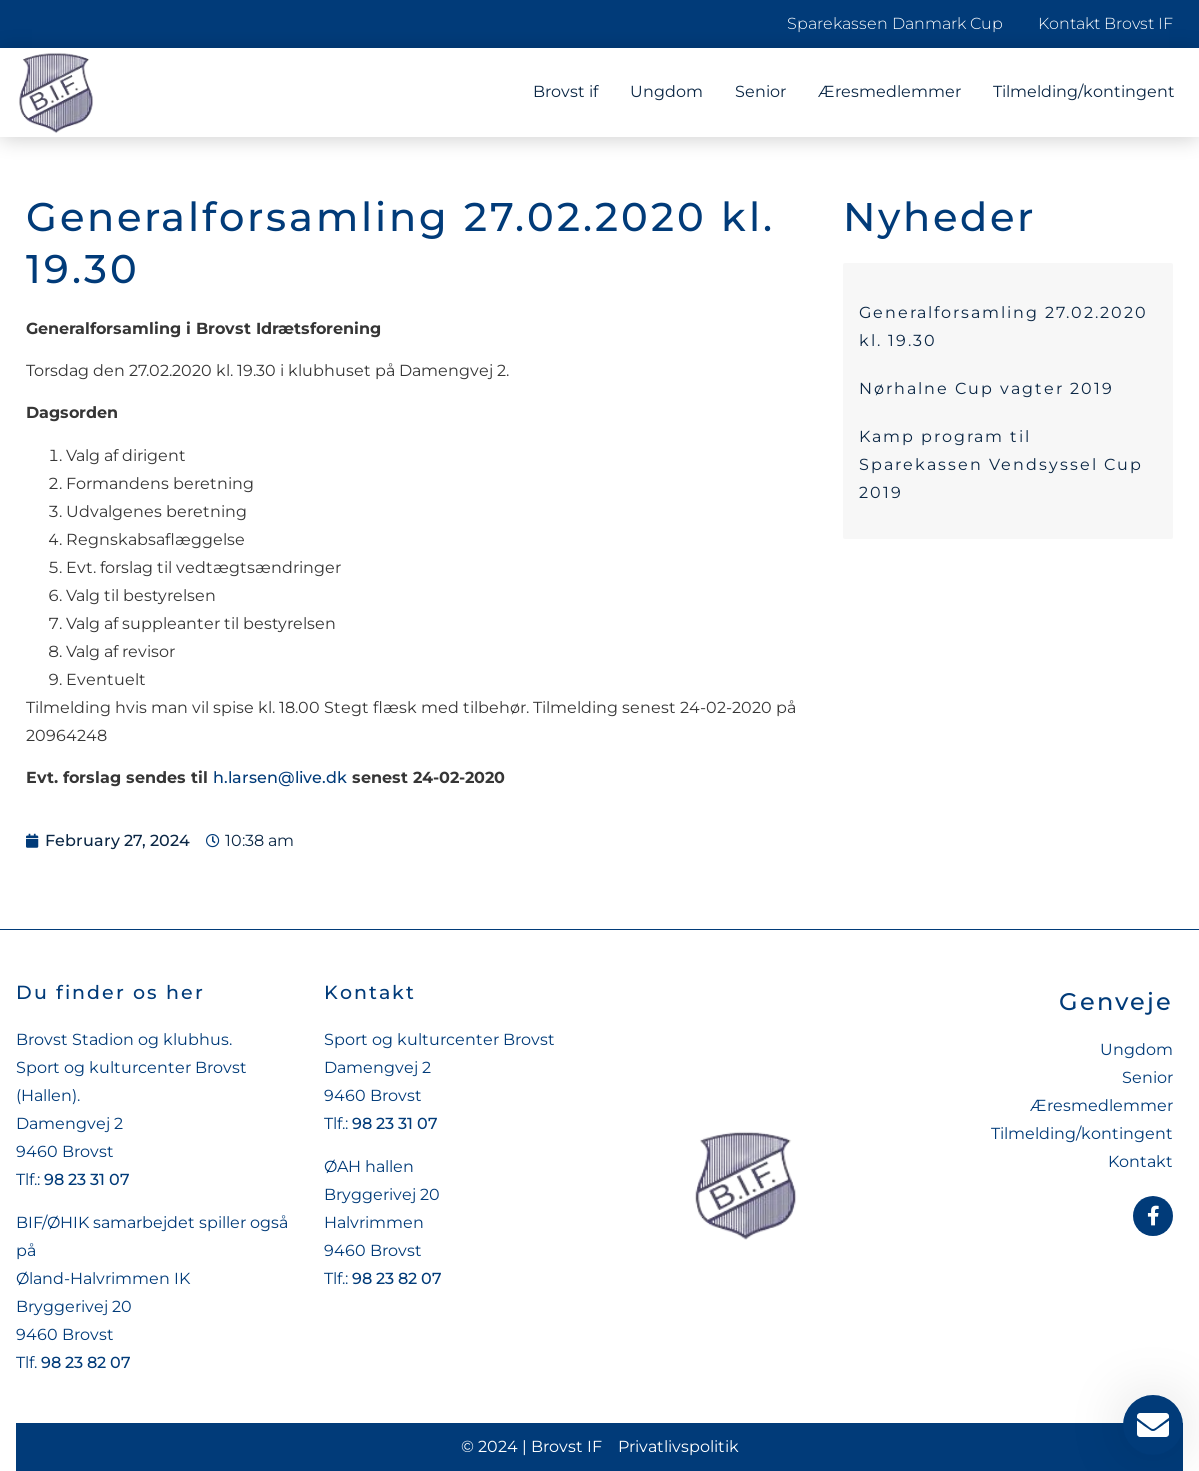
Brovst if (565, 91)
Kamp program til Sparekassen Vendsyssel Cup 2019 (1001, 464)
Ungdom (666, 91)
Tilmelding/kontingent (1084, 91)
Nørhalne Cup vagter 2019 (986, 388)
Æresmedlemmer (889, 91)
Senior (760, 91)
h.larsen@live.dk (280, 777)
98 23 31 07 (87, 1179)
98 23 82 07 (86, 1362)
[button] (44, 1427)
